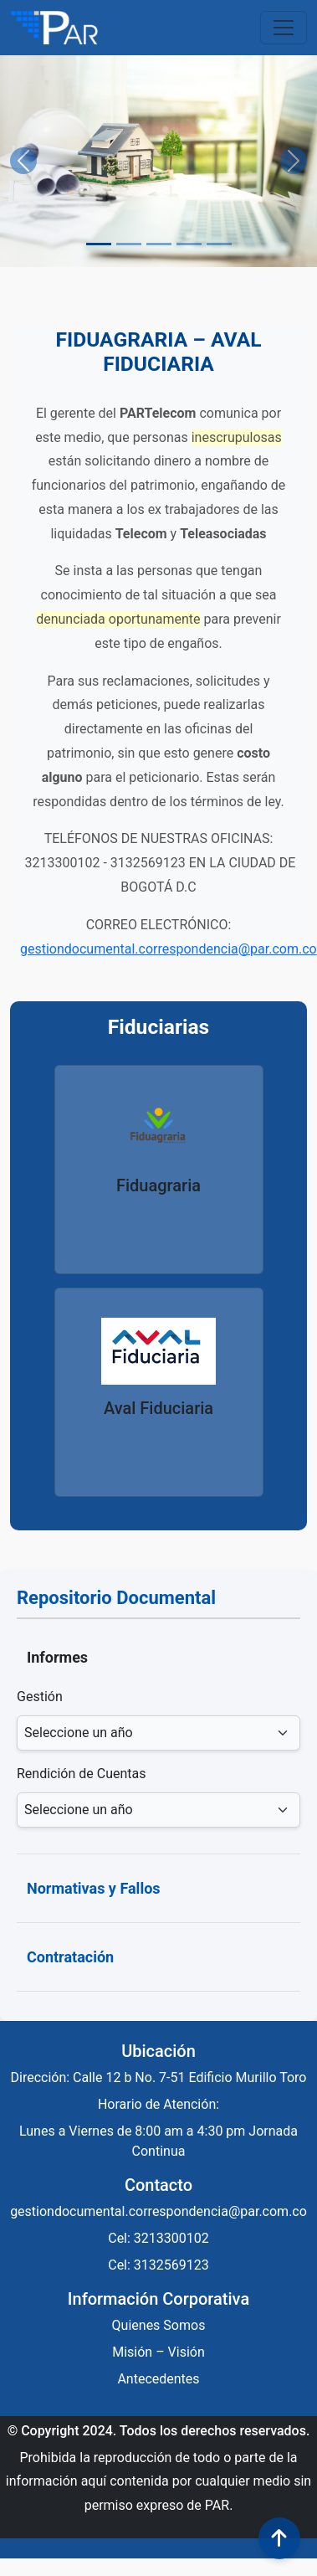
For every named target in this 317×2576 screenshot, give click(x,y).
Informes (57, 1657)
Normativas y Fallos (94, 1888)
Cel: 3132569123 (158, 2265)
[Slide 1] (98, 244)
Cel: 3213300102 (158, 2238)
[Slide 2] (128, 244)
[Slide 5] (219, 244)
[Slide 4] (189, 244)
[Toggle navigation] (283, 27)
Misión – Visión (158, 2352)
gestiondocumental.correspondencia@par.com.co (168, 949)
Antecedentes (158, 2379)
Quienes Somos (159, 2325)
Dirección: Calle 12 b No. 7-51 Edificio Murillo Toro (159, 2077)
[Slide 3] (158, 244)
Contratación (70, 1957)
